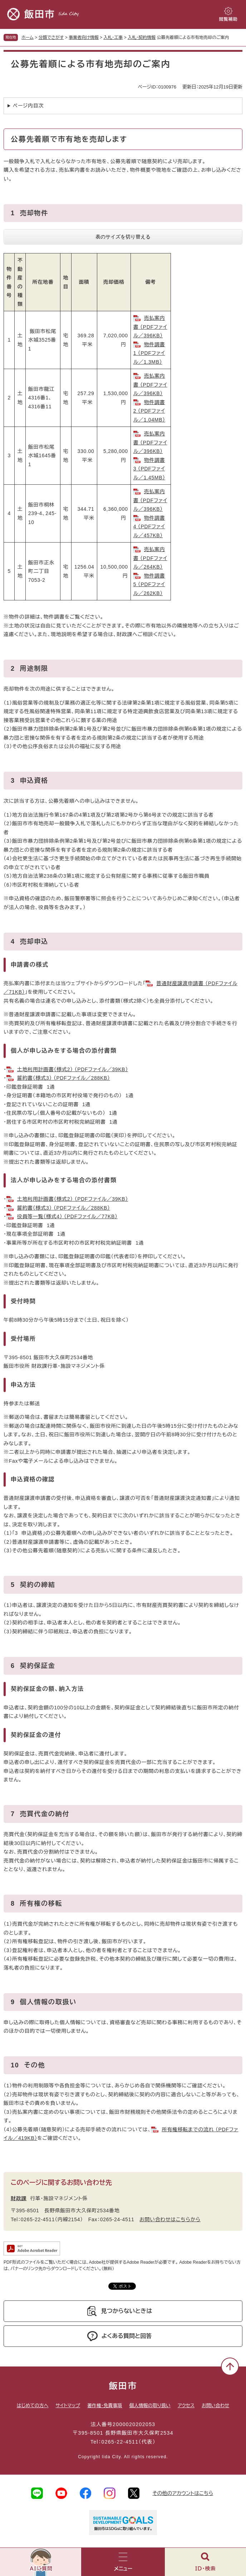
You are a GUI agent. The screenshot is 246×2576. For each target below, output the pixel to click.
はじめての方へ (33, 2405)
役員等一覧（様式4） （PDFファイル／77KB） (67, 1216)
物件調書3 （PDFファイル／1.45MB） (149, 468)
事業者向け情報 (84, 37)
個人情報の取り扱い (149, 2405)
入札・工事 (113, 37)
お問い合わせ (215, 2405)
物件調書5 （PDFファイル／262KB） (149, 584)
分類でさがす (51, 37)
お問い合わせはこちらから (170, 2219)
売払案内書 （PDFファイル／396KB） (150, 326)
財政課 (18, 2198)
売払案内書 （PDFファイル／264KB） (150, 558)
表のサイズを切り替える (123, 237)
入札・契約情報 (142, 37)
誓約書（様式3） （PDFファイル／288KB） (63, 1078)
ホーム (27, 37)
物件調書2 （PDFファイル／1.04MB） (149, 411)
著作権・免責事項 (104, 2405)
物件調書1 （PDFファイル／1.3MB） (149, 353)
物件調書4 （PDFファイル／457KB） (149, 526)
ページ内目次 (28, 106)
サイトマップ (68, 2405)
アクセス (186, 2405)
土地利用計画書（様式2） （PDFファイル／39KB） (72, 1069)
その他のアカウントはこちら (182, 2493)
